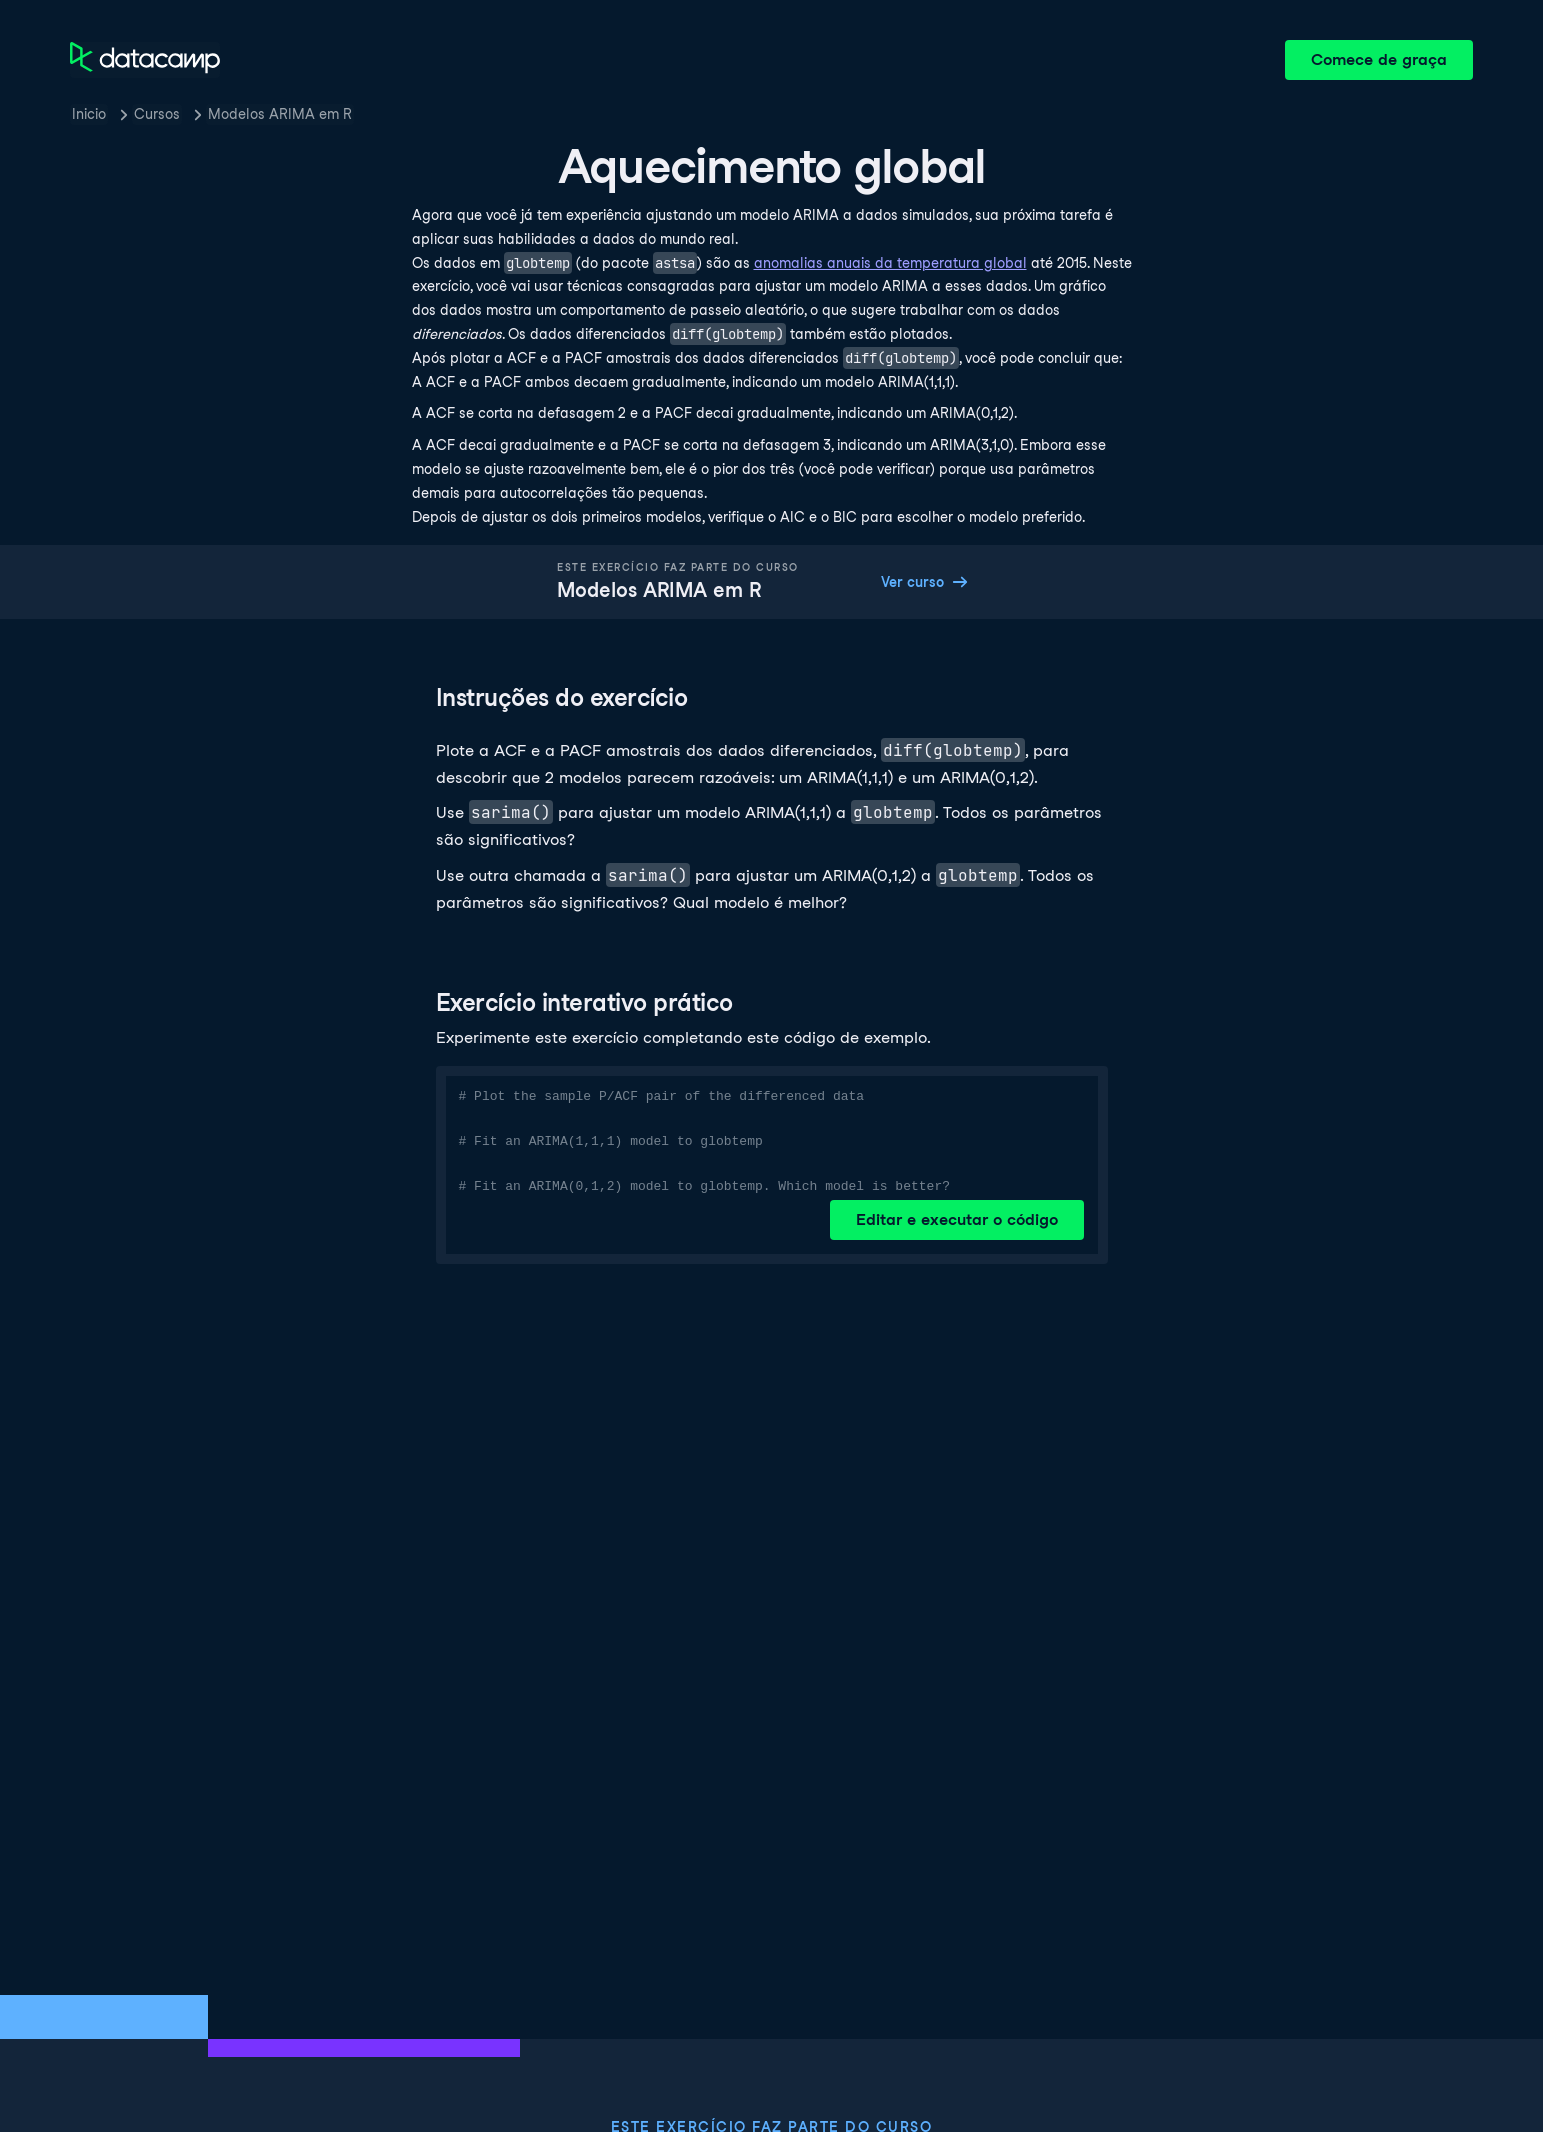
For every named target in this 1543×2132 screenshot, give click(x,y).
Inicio (89, 114)
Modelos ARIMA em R (280, 114)
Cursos (157, 114)
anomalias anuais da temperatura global (890, 263)
